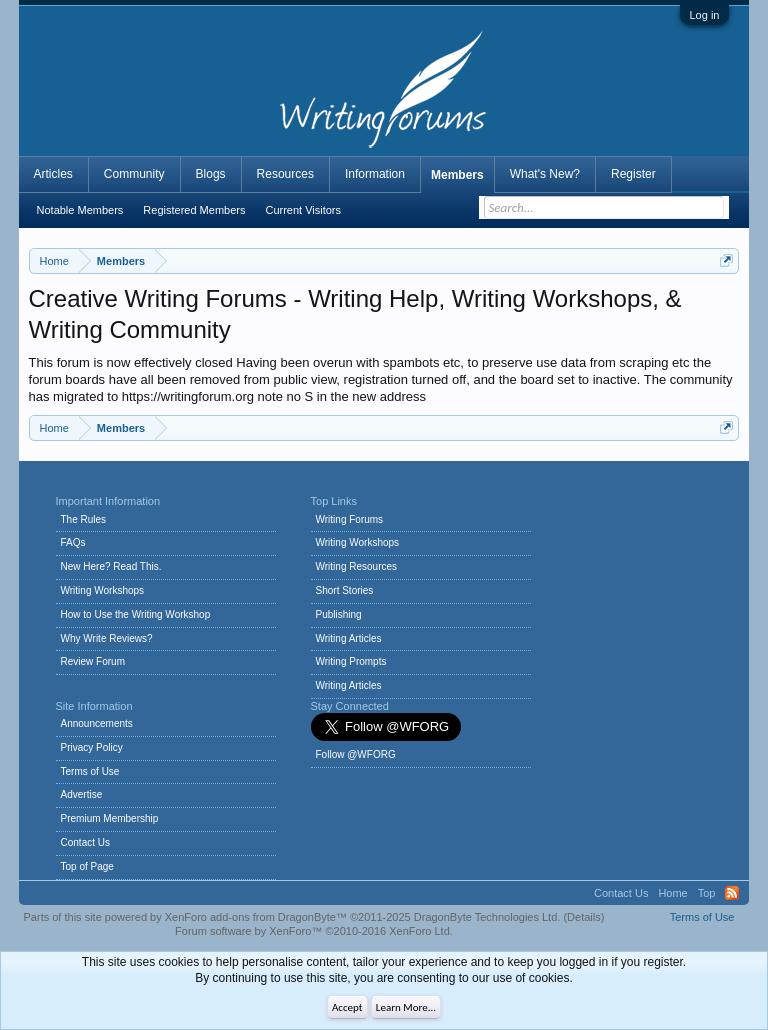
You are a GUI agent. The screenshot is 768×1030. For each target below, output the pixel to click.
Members (457, 175)
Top (707, 893)
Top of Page (87, 866)
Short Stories (345, 590)
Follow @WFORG (356, 754)
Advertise (82, 794)
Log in (705, 15)
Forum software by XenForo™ (314, 931)
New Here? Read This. (111, 566)
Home (672, 893)
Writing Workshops (103, 590)
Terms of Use (90, 771)
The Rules (84, 519)
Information (375, 174)
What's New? (545, 174)
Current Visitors (303, 210)
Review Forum (93, 661)
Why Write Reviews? (107, 638)
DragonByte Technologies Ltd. (487, 917)
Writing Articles (349, 638)
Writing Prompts (351, 661)
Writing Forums (350, 519)
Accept (347, 1007)
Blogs (211, 174)
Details (584, 917)
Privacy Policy (92, 747)
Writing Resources (357, 566)
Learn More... (406, 1007)
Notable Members (80, 210)
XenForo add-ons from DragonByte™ (256, 917)
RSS (732, 893)
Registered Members (194, 210)
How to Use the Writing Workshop (136, 614)
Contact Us (85, 842)
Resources (285, 174)
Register (633, 174)
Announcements (97, 723)
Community (134, 174)
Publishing (339, 614)
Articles (53, 174)
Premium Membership (110, 818)
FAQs (73, 542)
